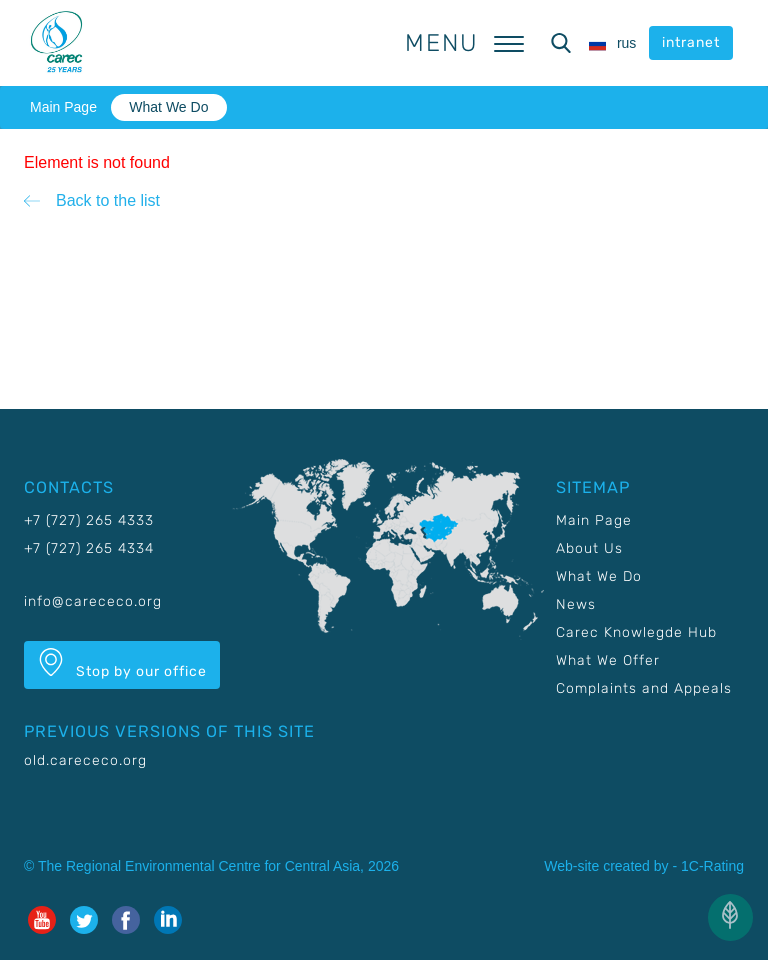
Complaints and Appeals (644, 688)
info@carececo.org (93, 601)
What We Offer (608, 660)
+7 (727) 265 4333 (89, 520)
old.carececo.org (85, 760)
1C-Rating (712, 866)
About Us (589, 548)
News (576, 604)
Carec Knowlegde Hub (636, 632)
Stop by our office (122, 664)
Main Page (63, 107)
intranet (691, 42)
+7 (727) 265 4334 (89, 548)
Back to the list (108, 200)
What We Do (168, 107)
